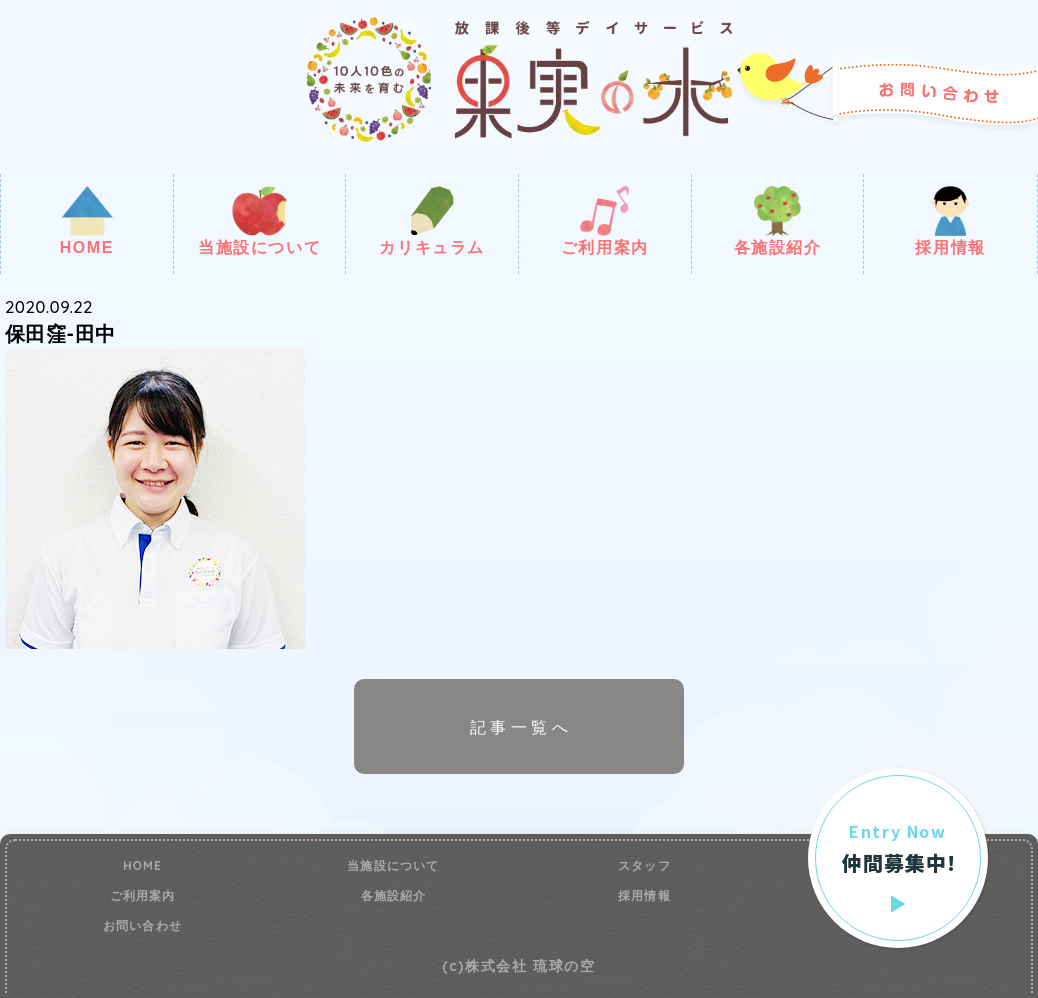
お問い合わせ (142, 926)
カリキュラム (432, 221)
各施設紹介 (778, 221)
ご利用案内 (605, 221)
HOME (87, 221)
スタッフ (644, 866)
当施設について (259, 221)
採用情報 (950, 221)
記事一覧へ (521, 727)
